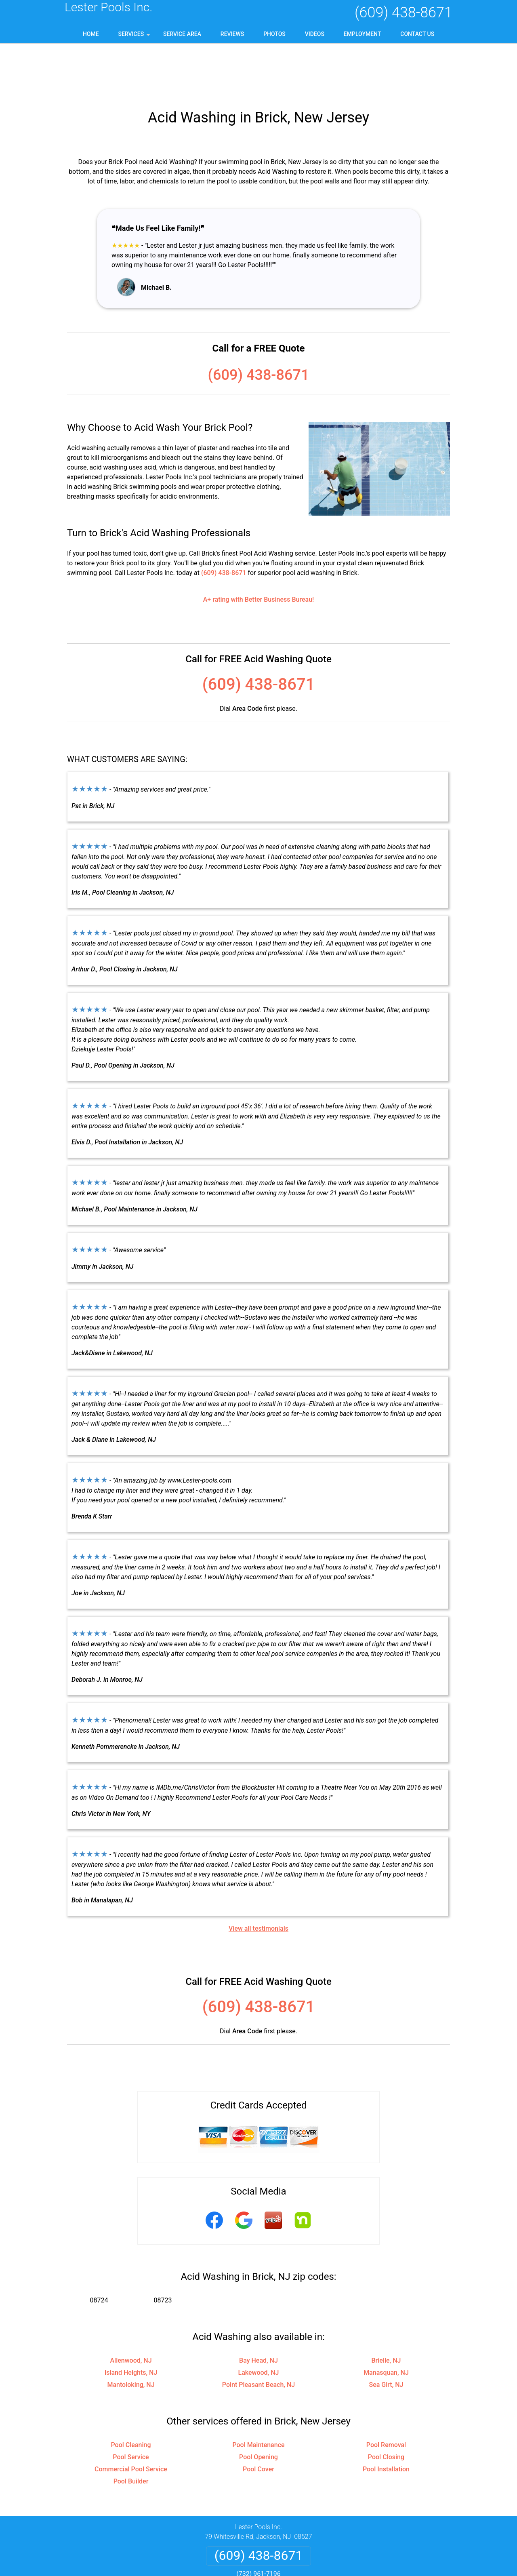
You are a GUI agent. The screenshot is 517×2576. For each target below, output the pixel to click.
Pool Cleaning (131, 2393)
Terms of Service (317, 2573)
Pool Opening (258, 2405)
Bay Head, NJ (258, 2309)
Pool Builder (131, 2429)
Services (135, 37)
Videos (314, 34)
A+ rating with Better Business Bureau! (258, 548)
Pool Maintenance (258, 2393)
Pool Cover (258, 2417)
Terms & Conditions (281, 2542)
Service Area (182, 34)
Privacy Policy (228, 2542)
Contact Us (417, 34)
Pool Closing (386, 2405)
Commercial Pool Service (131, 2417)
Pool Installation (386, 2417)
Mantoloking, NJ (130, 2333)
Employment (362, 34)
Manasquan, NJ (386, 2321)
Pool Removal (386, 2393)
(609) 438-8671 (403, 12)
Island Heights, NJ (131, 2321)
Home (91, 34)
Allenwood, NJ (130, 2309)
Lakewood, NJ (258, 2321)
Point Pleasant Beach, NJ (258, 2333)
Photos (274, 34)
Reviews (232, 34)
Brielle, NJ (386, 2309)
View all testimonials (258, 1877)
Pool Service (131, 2405)
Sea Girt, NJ (386, 2333)
